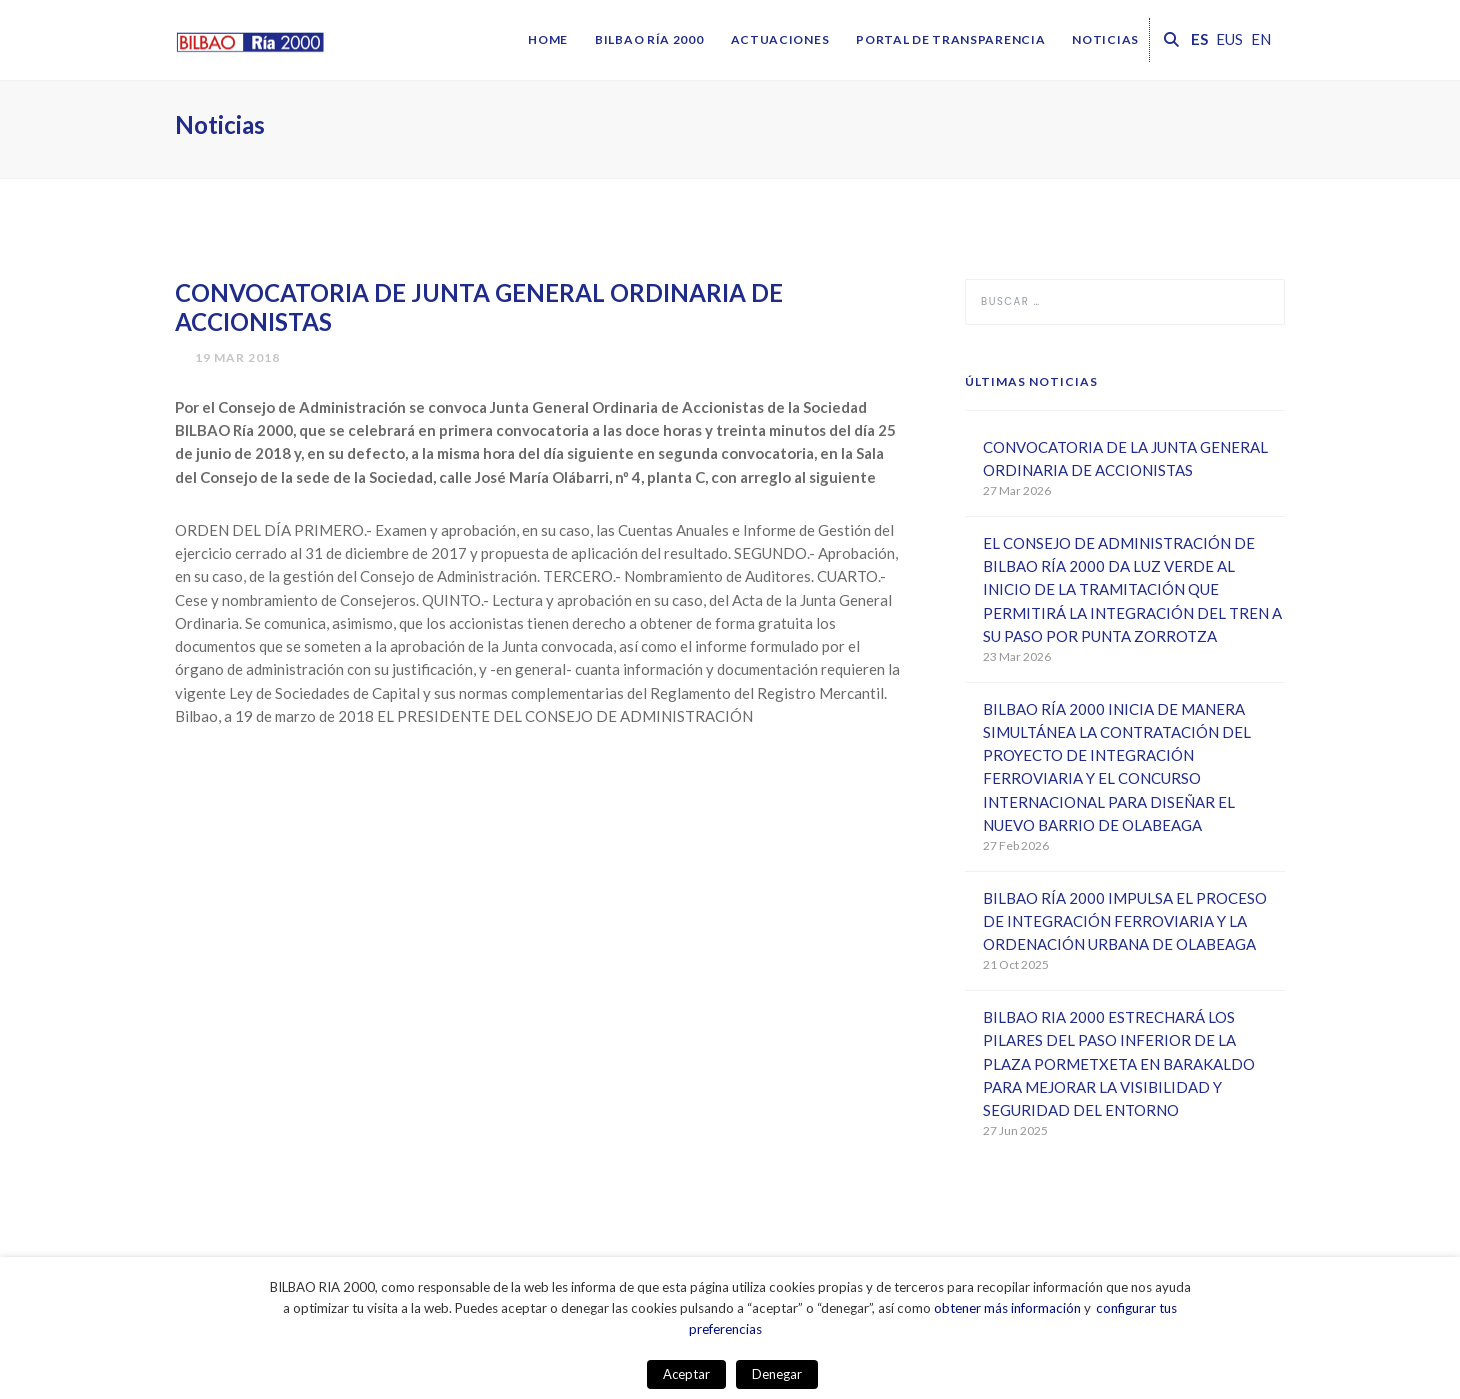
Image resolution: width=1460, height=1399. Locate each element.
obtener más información (1007, 1308)
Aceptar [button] (686, 1374)
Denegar (777, 1374)
